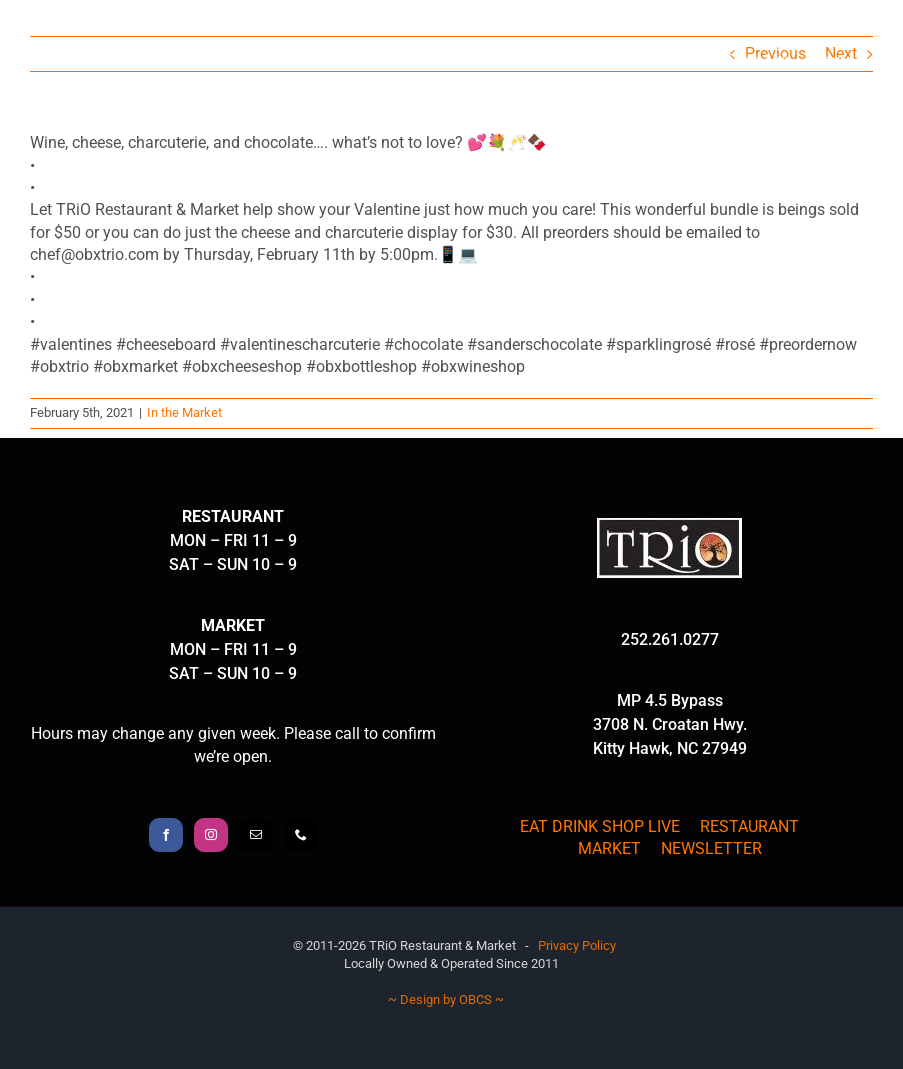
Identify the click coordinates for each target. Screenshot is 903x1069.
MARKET (609, 848)
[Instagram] (211, 835)
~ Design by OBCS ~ (446, 999)
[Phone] (301, 835)
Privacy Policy (577, 945)
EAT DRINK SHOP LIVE (600, 826)
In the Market (184, 412)
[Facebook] (166, 835)
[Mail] (256, 835)
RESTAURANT (749, 826)
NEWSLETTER (711, 848)
